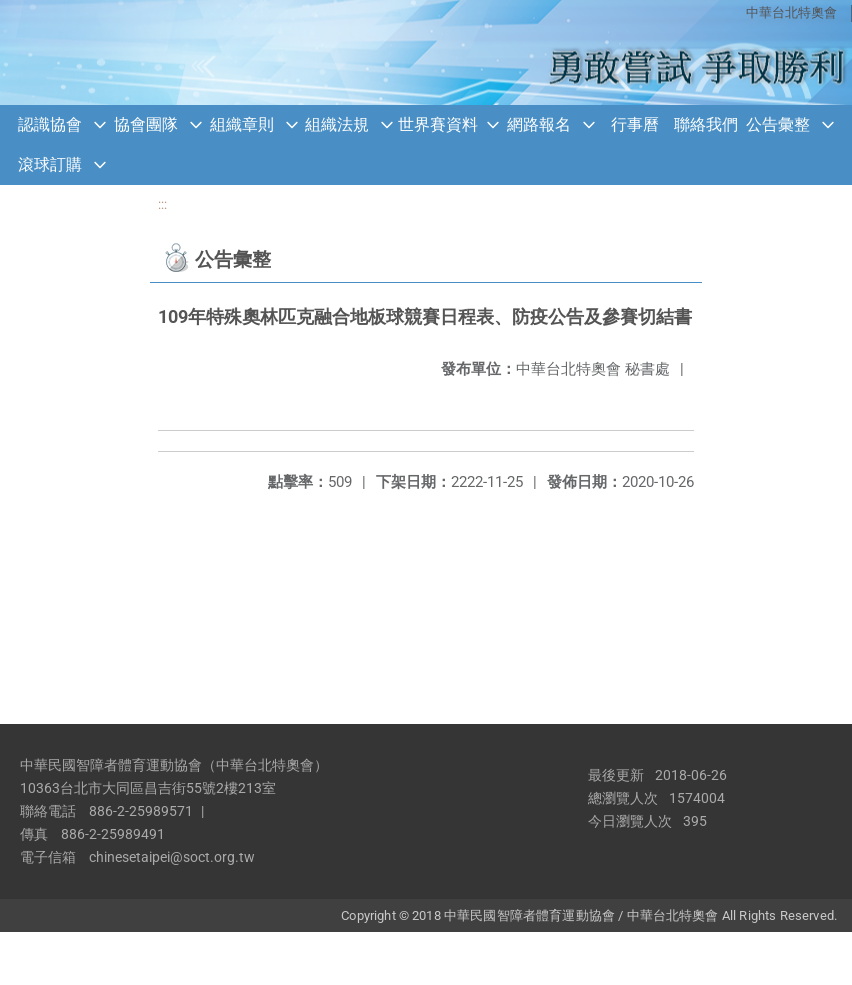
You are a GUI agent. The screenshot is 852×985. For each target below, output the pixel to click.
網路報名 (539, 124)
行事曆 (635, 124)
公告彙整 (778, 124)
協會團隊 (146, 124)
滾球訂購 (50, 164)
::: (162, 204)
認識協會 (50, 124)
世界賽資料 (438, 124)
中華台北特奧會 (791, 12)
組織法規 (337, 124)
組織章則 (242, 124)
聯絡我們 (706, 124)
